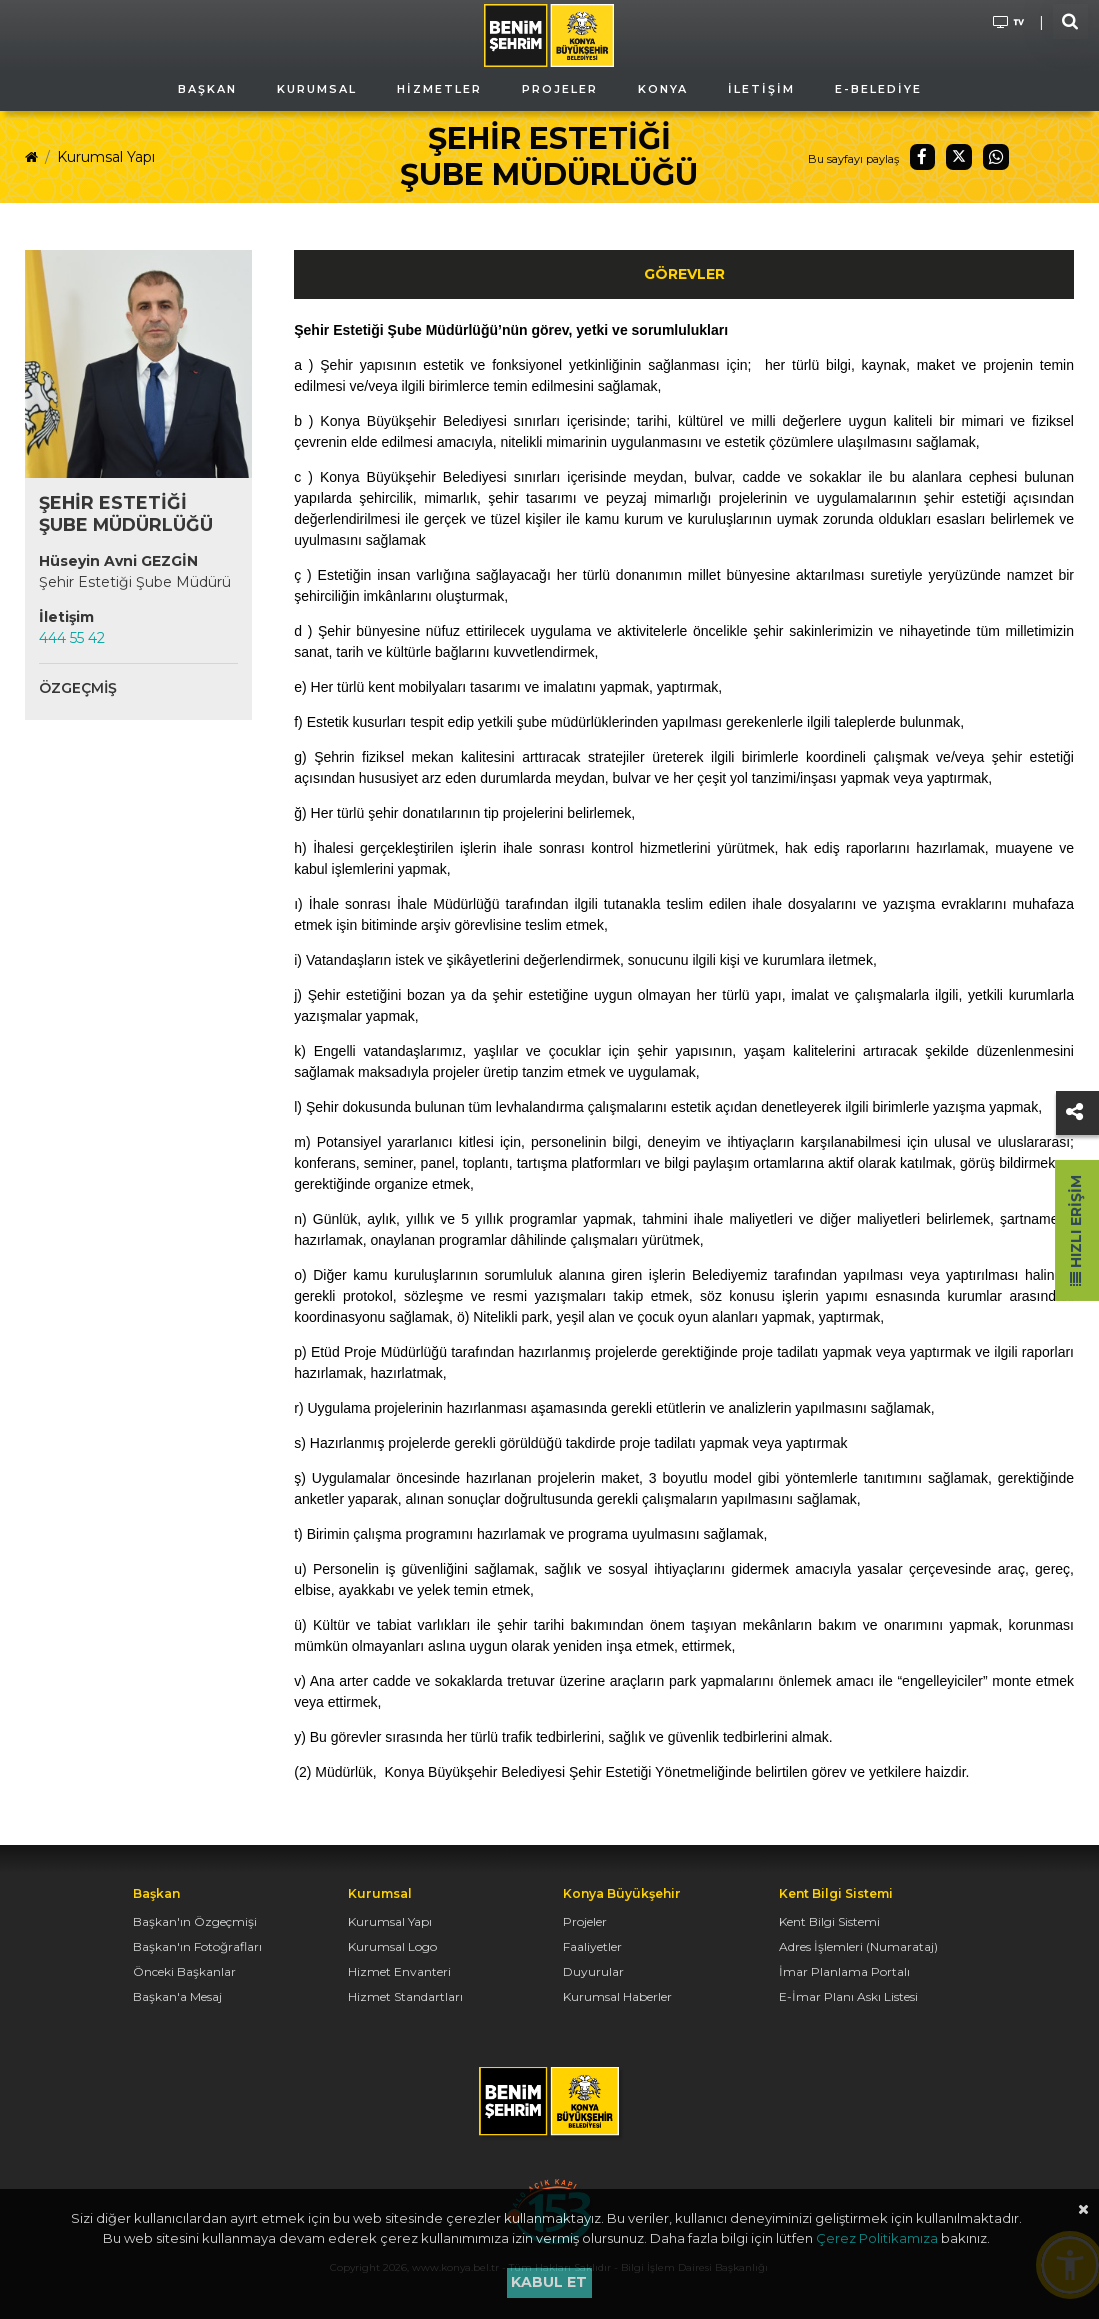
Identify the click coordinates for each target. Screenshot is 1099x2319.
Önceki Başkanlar (184, 1971)
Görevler (684, 274)
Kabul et (549, 2282)
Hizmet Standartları (405, 1996)
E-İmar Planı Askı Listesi (848, 1996)
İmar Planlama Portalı (844, 1971)
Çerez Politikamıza (877, 2238)
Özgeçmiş (78, 688)
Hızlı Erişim (1076, 1230)
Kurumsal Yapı (106, 157)
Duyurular (593, 1971)
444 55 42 (72, 638)
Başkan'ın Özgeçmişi (195, 1921)
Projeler (585, 1921)
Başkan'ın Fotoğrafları (197, 1946)
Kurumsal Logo (392, 1946)
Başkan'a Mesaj (177, 1996)
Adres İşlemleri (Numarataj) (858, 1946)
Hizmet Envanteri (399, 1971)
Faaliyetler (592, 1946)
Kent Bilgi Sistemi (829, 1921)
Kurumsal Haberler (617, 1996)
